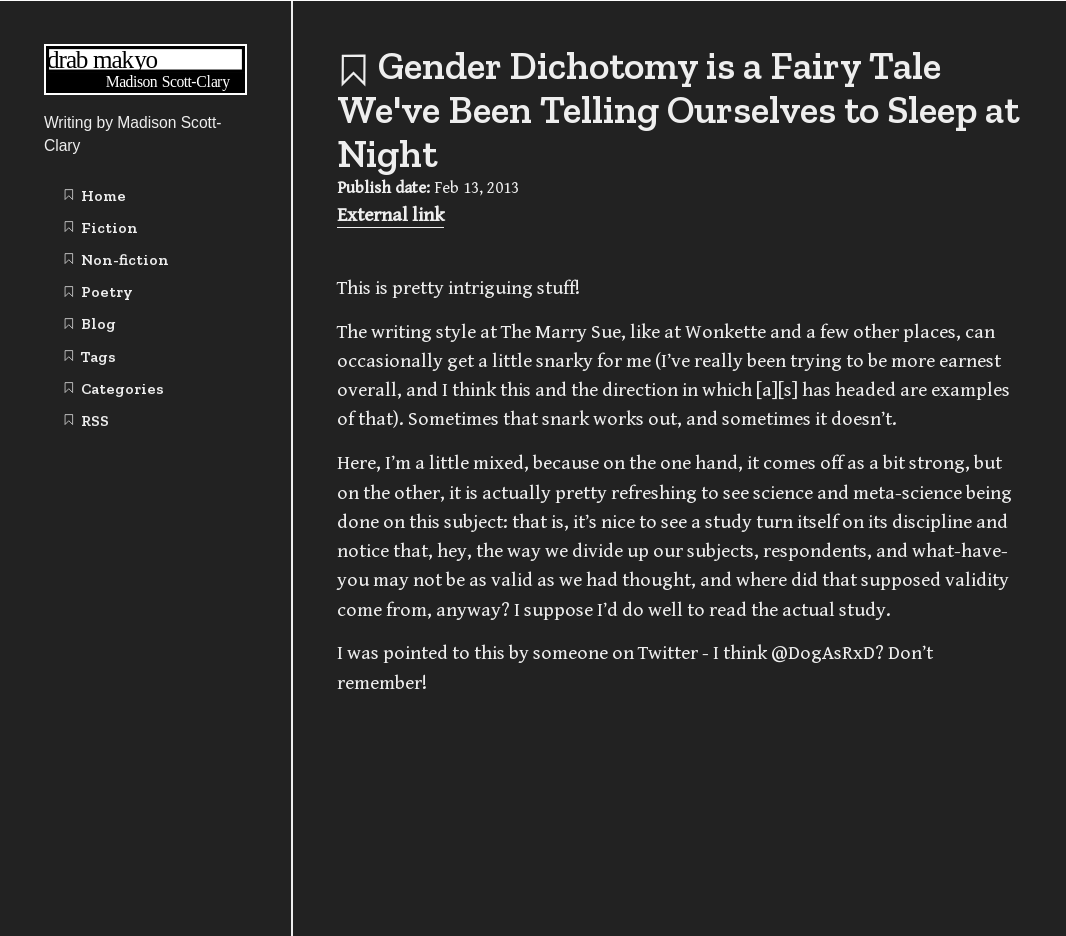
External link (390, 215)
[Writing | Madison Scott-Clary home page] (145, 89)
